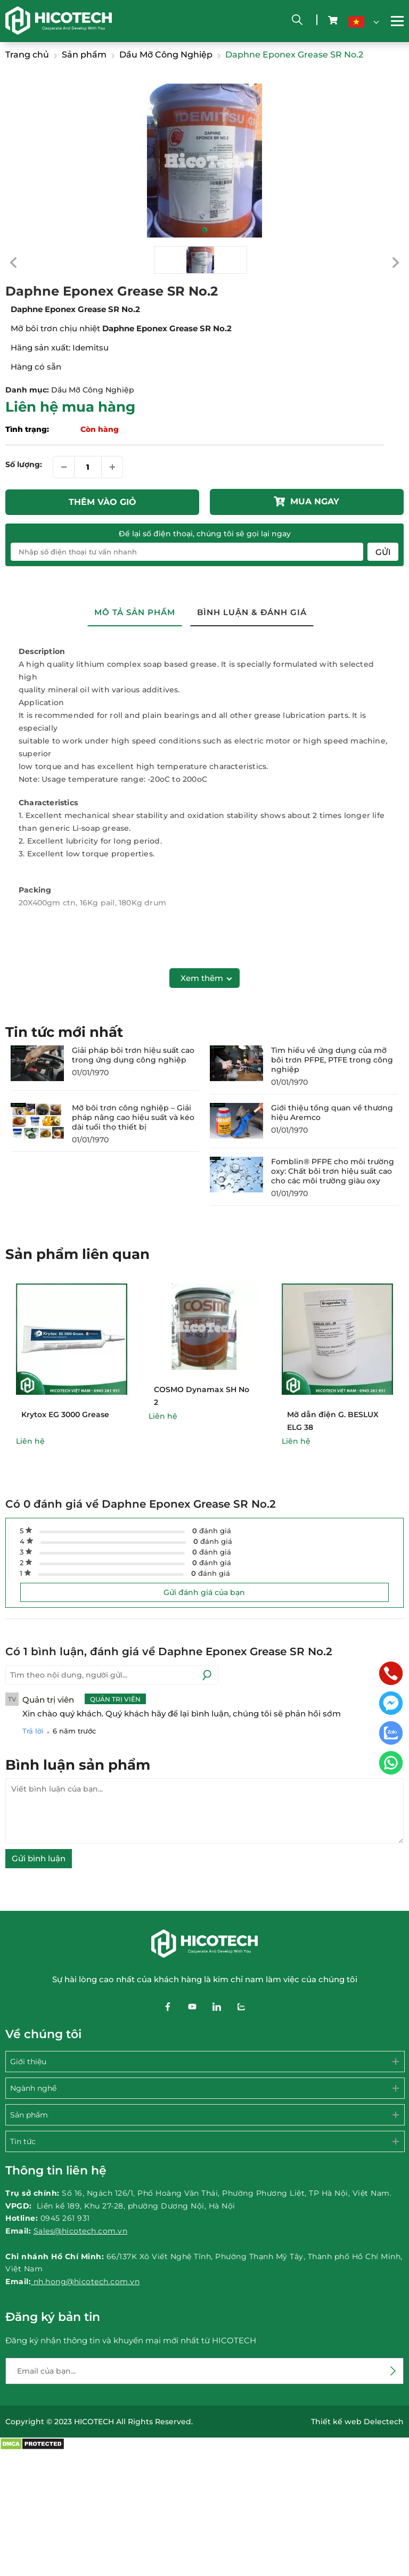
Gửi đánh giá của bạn (204, 1592)
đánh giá (211, 1530)
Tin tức (23, 2141)
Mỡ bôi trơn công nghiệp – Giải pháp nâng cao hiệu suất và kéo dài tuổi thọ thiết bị (133, 1117)
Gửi (383, 552)
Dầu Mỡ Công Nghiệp (92, 390)
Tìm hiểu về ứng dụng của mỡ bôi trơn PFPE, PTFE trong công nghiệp (332, 1059)
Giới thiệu (28, 2061)
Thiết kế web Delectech (357, 2421)
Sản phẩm (29, 2115)
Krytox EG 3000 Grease (65, 1414)
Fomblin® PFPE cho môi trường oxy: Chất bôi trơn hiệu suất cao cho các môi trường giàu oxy (332, 1171)
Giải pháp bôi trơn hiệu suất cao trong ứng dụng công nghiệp (133, 1055)
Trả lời (33, 1731)
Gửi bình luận (39, 1858)
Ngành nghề (33, 2088)
